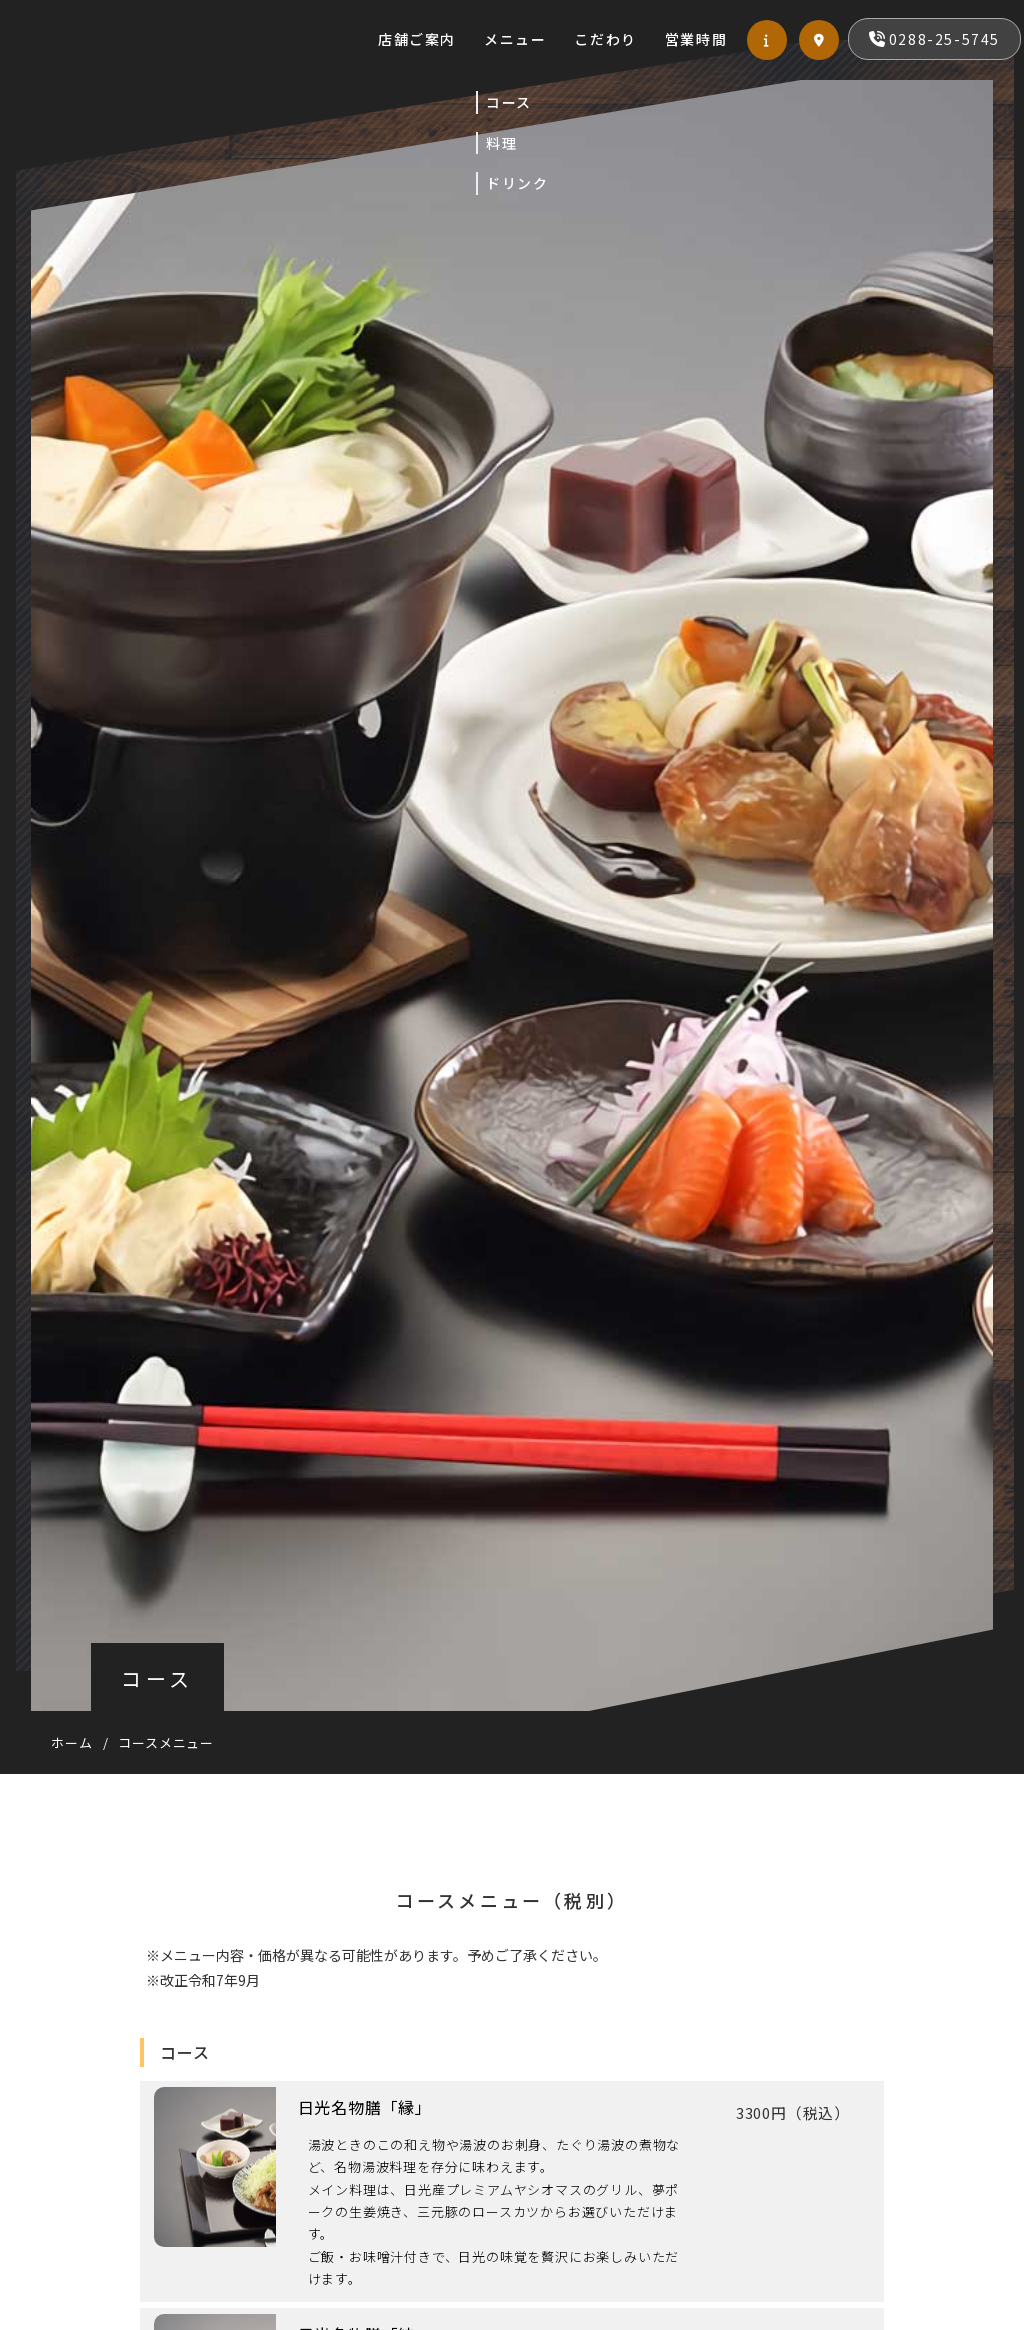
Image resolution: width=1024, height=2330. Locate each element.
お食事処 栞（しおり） (267, 78)
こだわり (550, 59)
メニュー (641, 19)
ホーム (71, 1742)
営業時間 (641, 59)
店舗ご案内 (543, 19)
